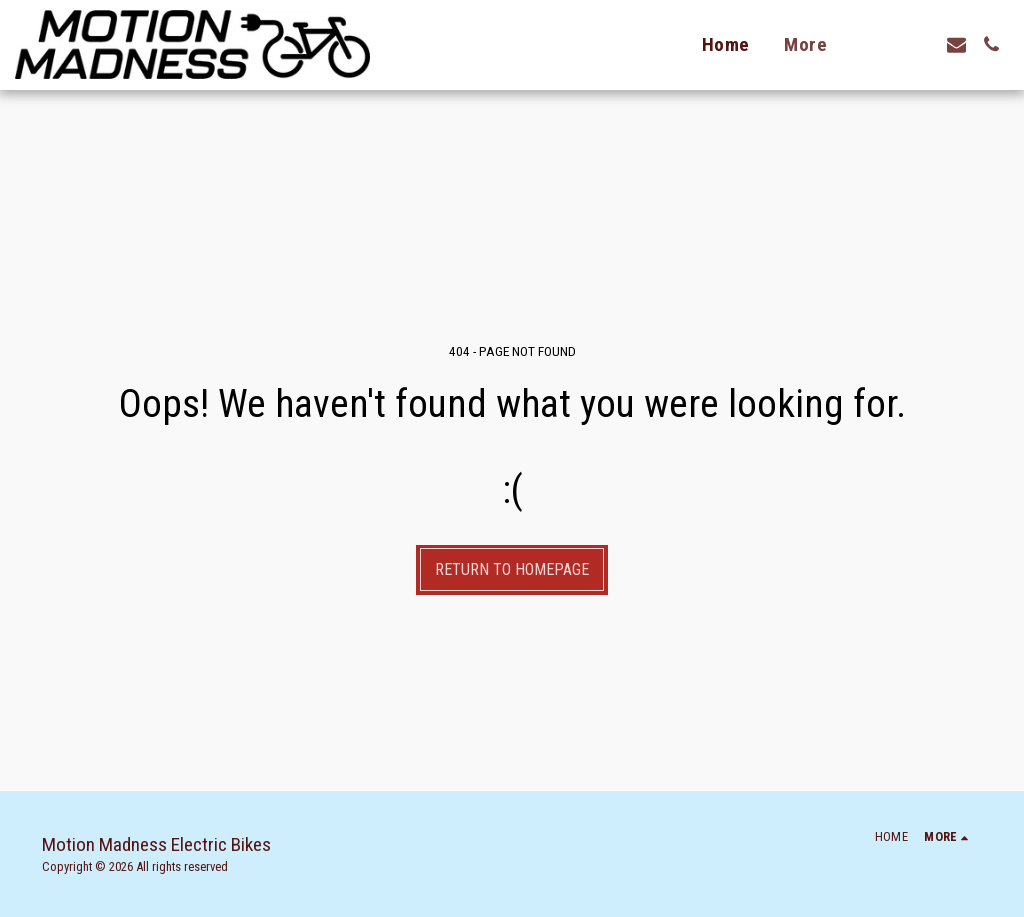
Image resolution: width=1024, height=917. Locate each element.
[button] (921, 44)
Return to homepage (512, 569)
